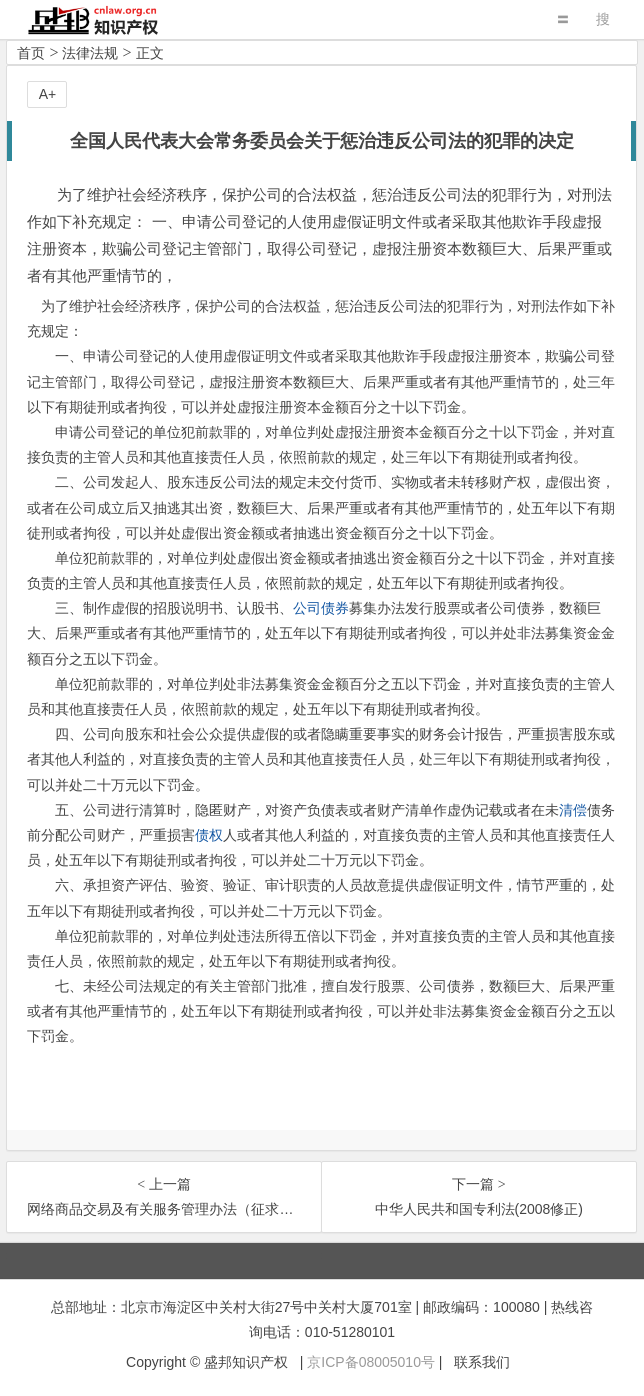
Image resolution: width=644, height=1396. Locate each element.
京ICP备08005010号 (371, 1362)
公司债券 (321, 608)
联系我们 (482, 1362)
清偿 (573, 810)
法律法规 (90, 53)
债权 (209, 835)
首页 (31, 53)
